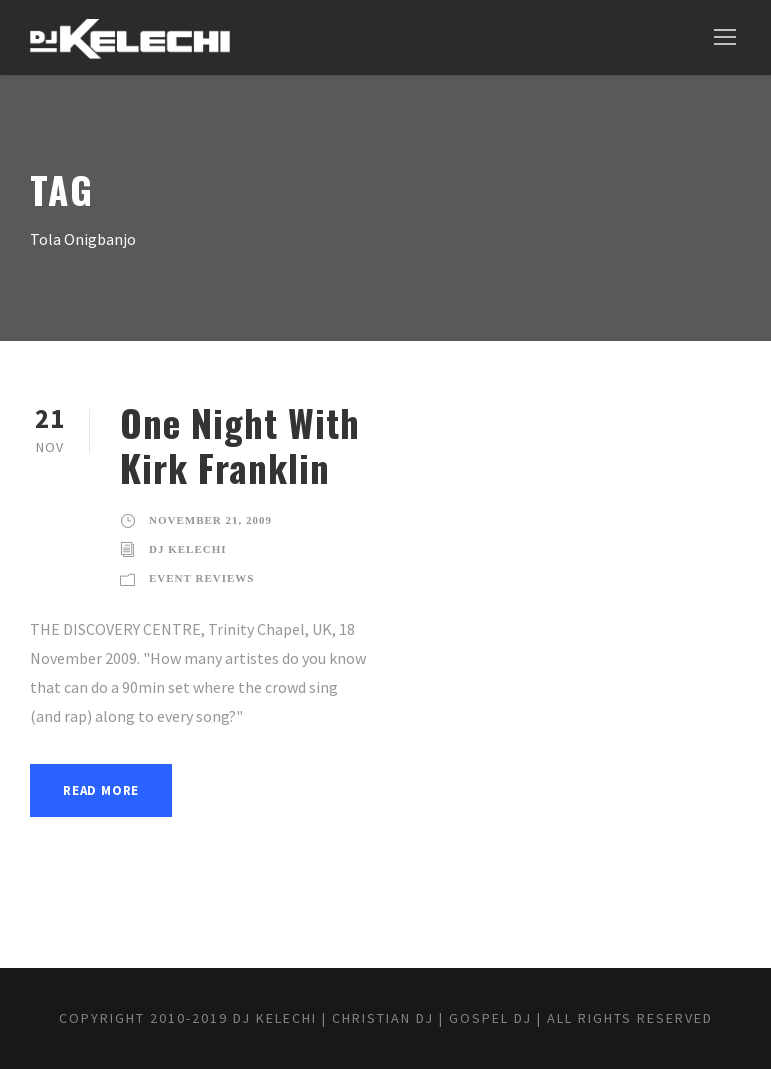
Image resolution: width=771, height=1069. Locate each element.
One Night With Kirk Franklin (240, 444)
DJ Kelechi (188, 549)
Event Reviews (201, 578)
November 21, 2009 (210, 520)
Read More (101, 790)
